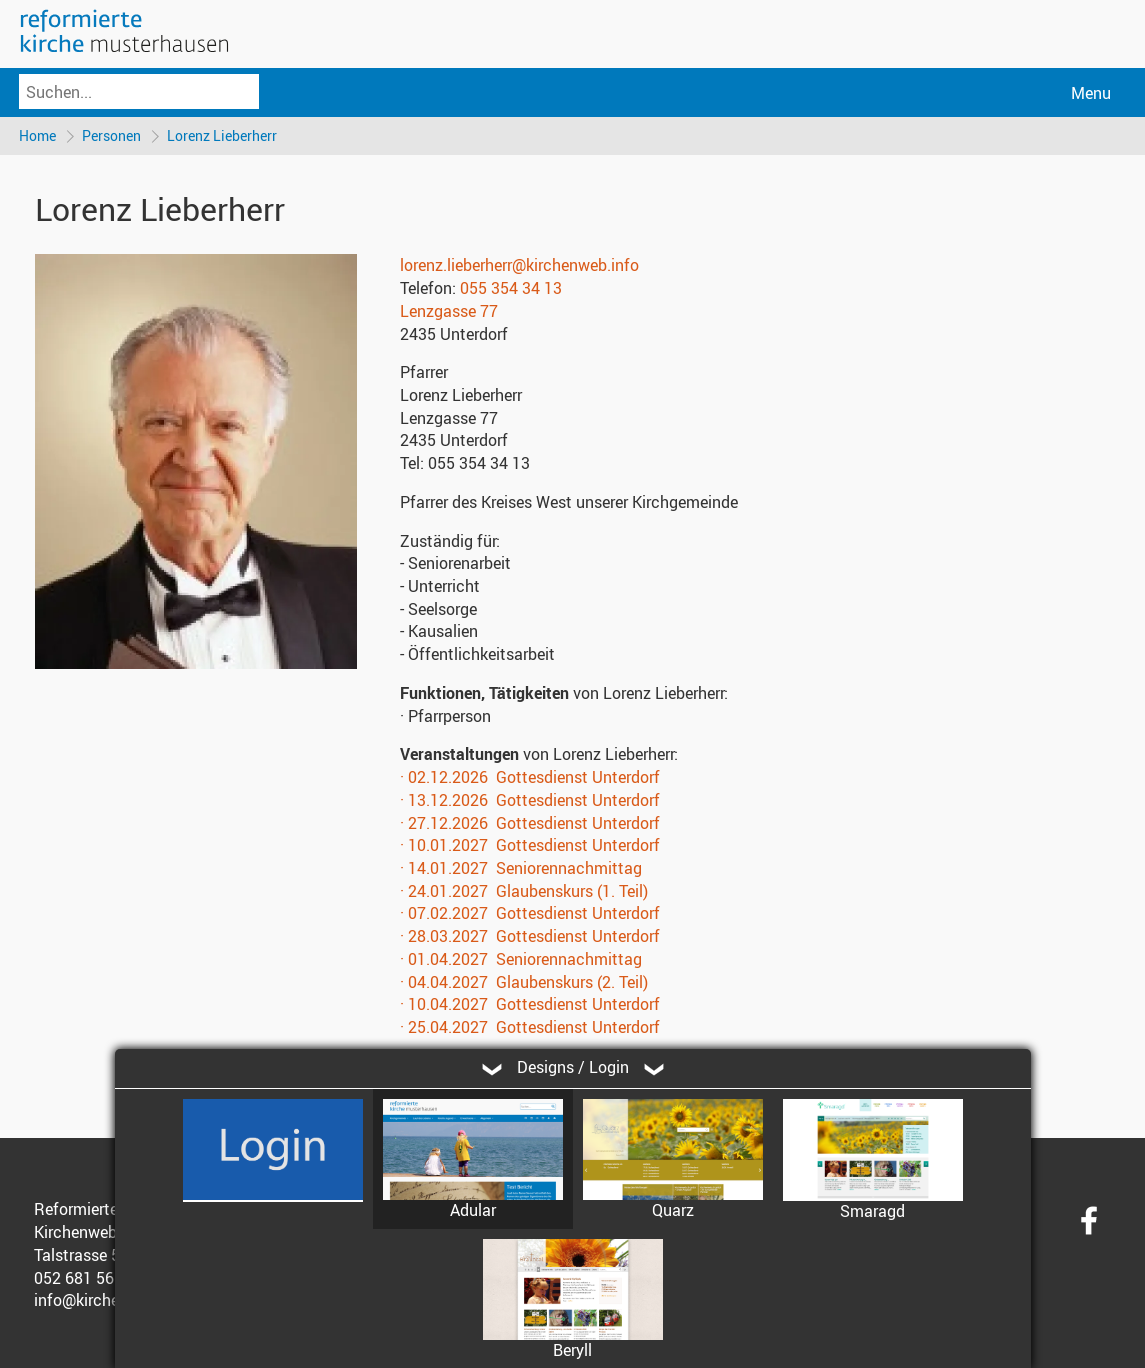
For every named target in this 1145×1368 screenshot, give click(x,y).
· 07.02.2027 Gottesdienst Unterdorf (530, 913)
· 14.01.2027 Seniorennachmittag (521, 868)
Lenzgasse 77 (449, 311)
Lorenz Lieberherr (222, 135)
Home (37, 135)
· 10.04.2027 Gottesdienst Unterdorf (530, 1004)
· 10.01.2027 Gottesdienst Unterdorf (530, 845)
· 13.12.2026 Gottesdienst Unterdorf (530, 800)
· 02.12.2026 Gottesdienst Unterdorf (530, 777)
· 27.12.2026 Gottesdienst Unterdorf (530, 823)
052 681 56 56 (85, 1278)
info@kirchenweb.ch (106, 1300)
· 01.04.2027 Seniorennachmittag (521, 959)
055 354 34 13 (511, 288)
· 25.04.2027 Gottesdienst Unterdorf (530, 1027)
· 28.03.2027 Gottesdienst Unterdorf (530, 936)
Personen (111, 135)
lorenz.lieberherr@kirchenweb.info (519, 265)
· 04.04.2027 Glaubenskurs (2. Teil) (524, 982)
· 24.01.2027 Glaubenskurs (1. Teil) (524, 891)
